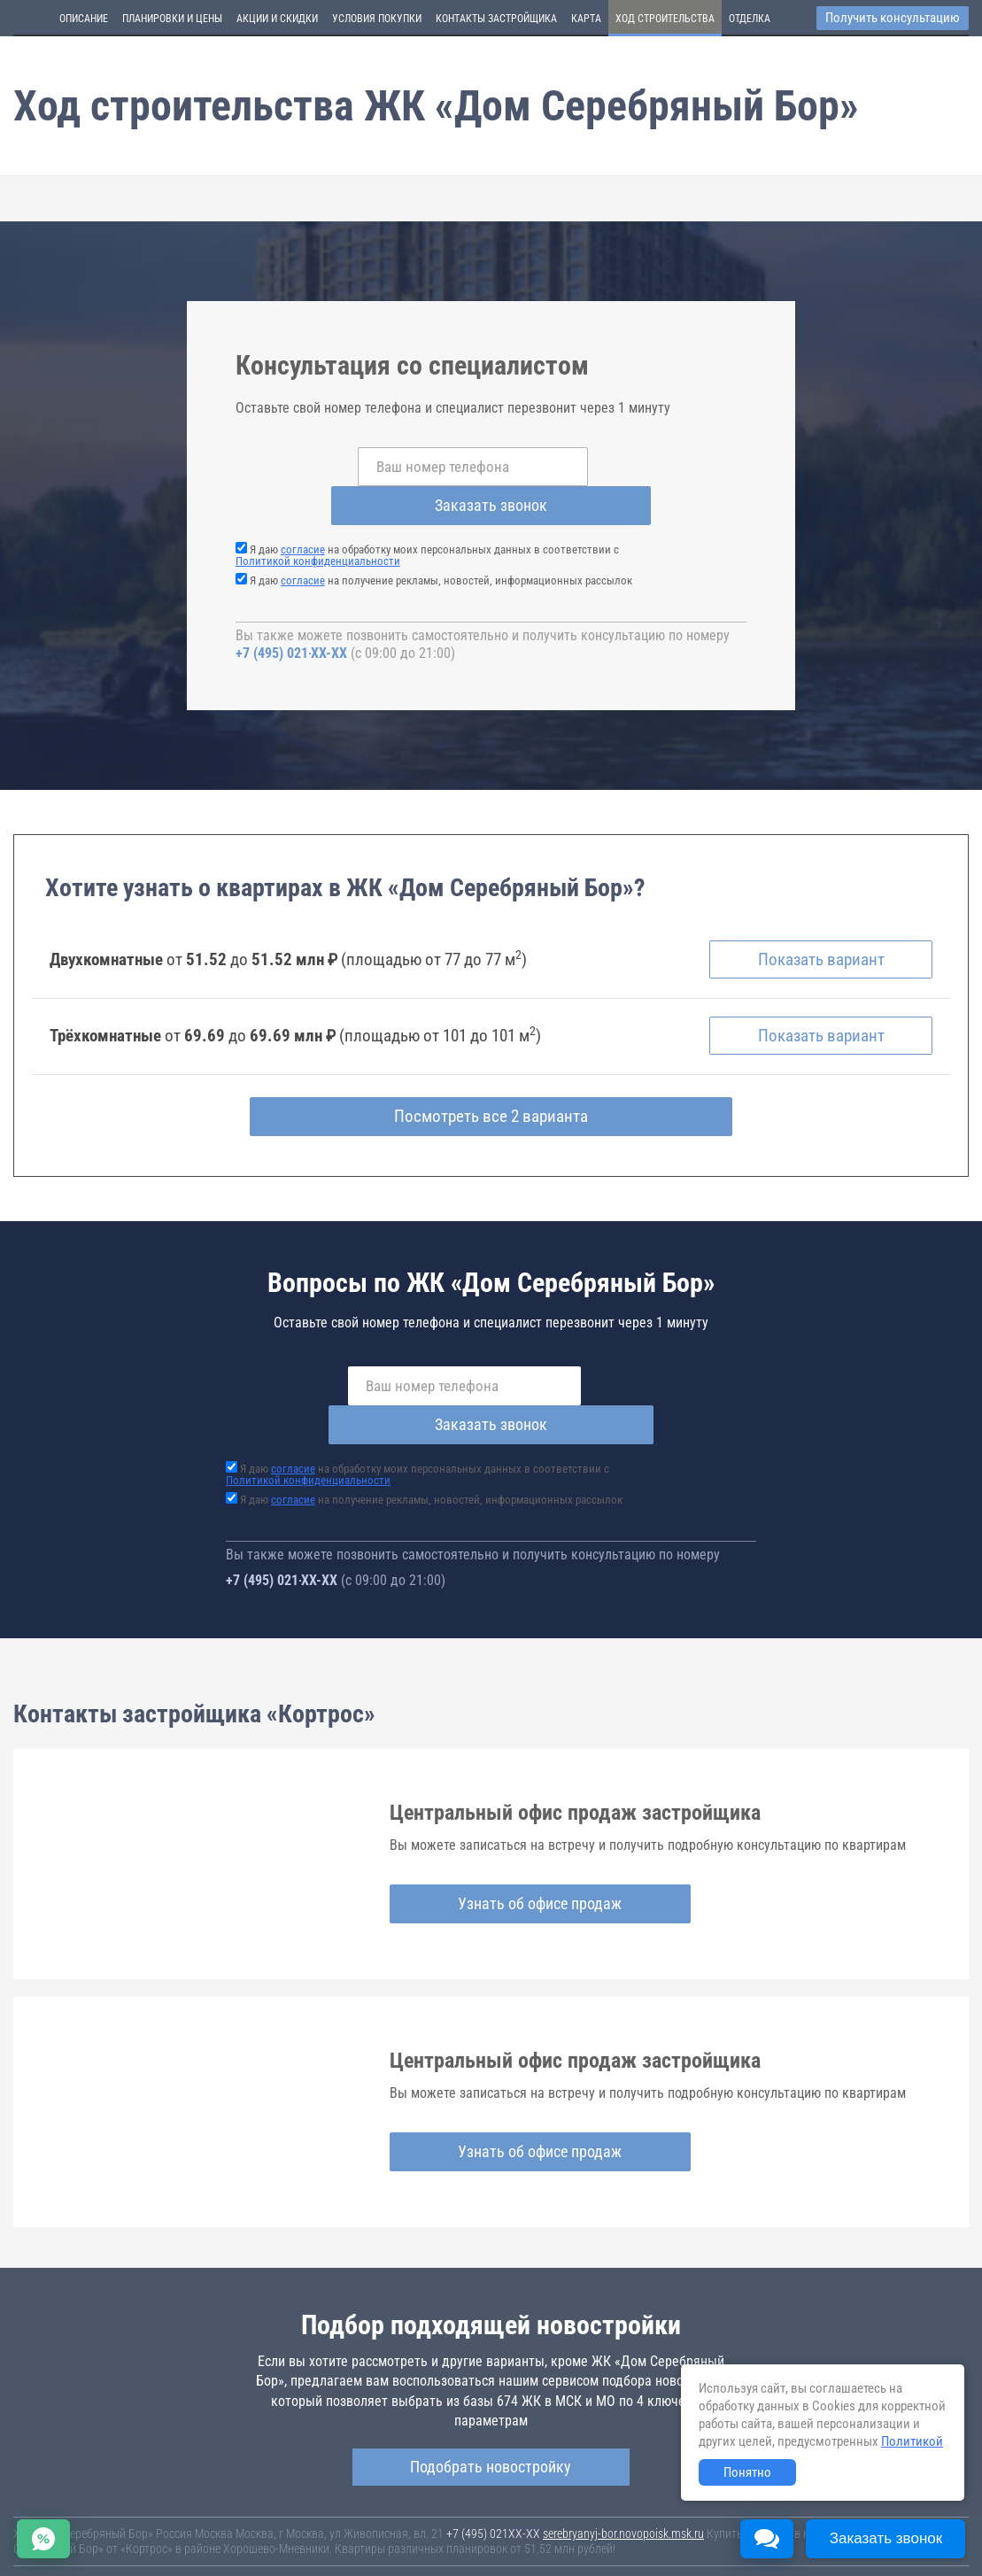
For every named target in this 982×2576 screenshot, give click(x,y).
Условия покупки (376, 18)
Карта (586, 18)
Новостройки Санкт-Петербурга (93, 2507)
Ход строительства (665, 18)
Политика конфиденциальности (417, 2536)
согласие (303, 510)
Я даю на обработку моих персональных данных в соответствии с (427, 516)
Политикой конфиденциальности (318, 522)
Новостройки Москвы (232, 2507)
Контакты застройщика (496, 18)
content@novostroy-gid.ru (556, 2551)
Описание (83, 18)
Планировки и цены (172, 18)
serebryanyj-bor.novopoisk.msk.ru (623, 2460)
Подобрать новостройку (490, 2393)
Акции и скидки (277, 18)
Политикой (912, 2441)
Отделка (749, 18)
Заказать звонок (625, 466)
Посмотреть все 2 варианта (491, 1082)
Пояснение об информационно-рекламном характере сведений (173, 2536)
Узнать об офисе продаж (494, 1829)
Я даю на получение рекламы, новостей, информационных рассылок (441, 541)
